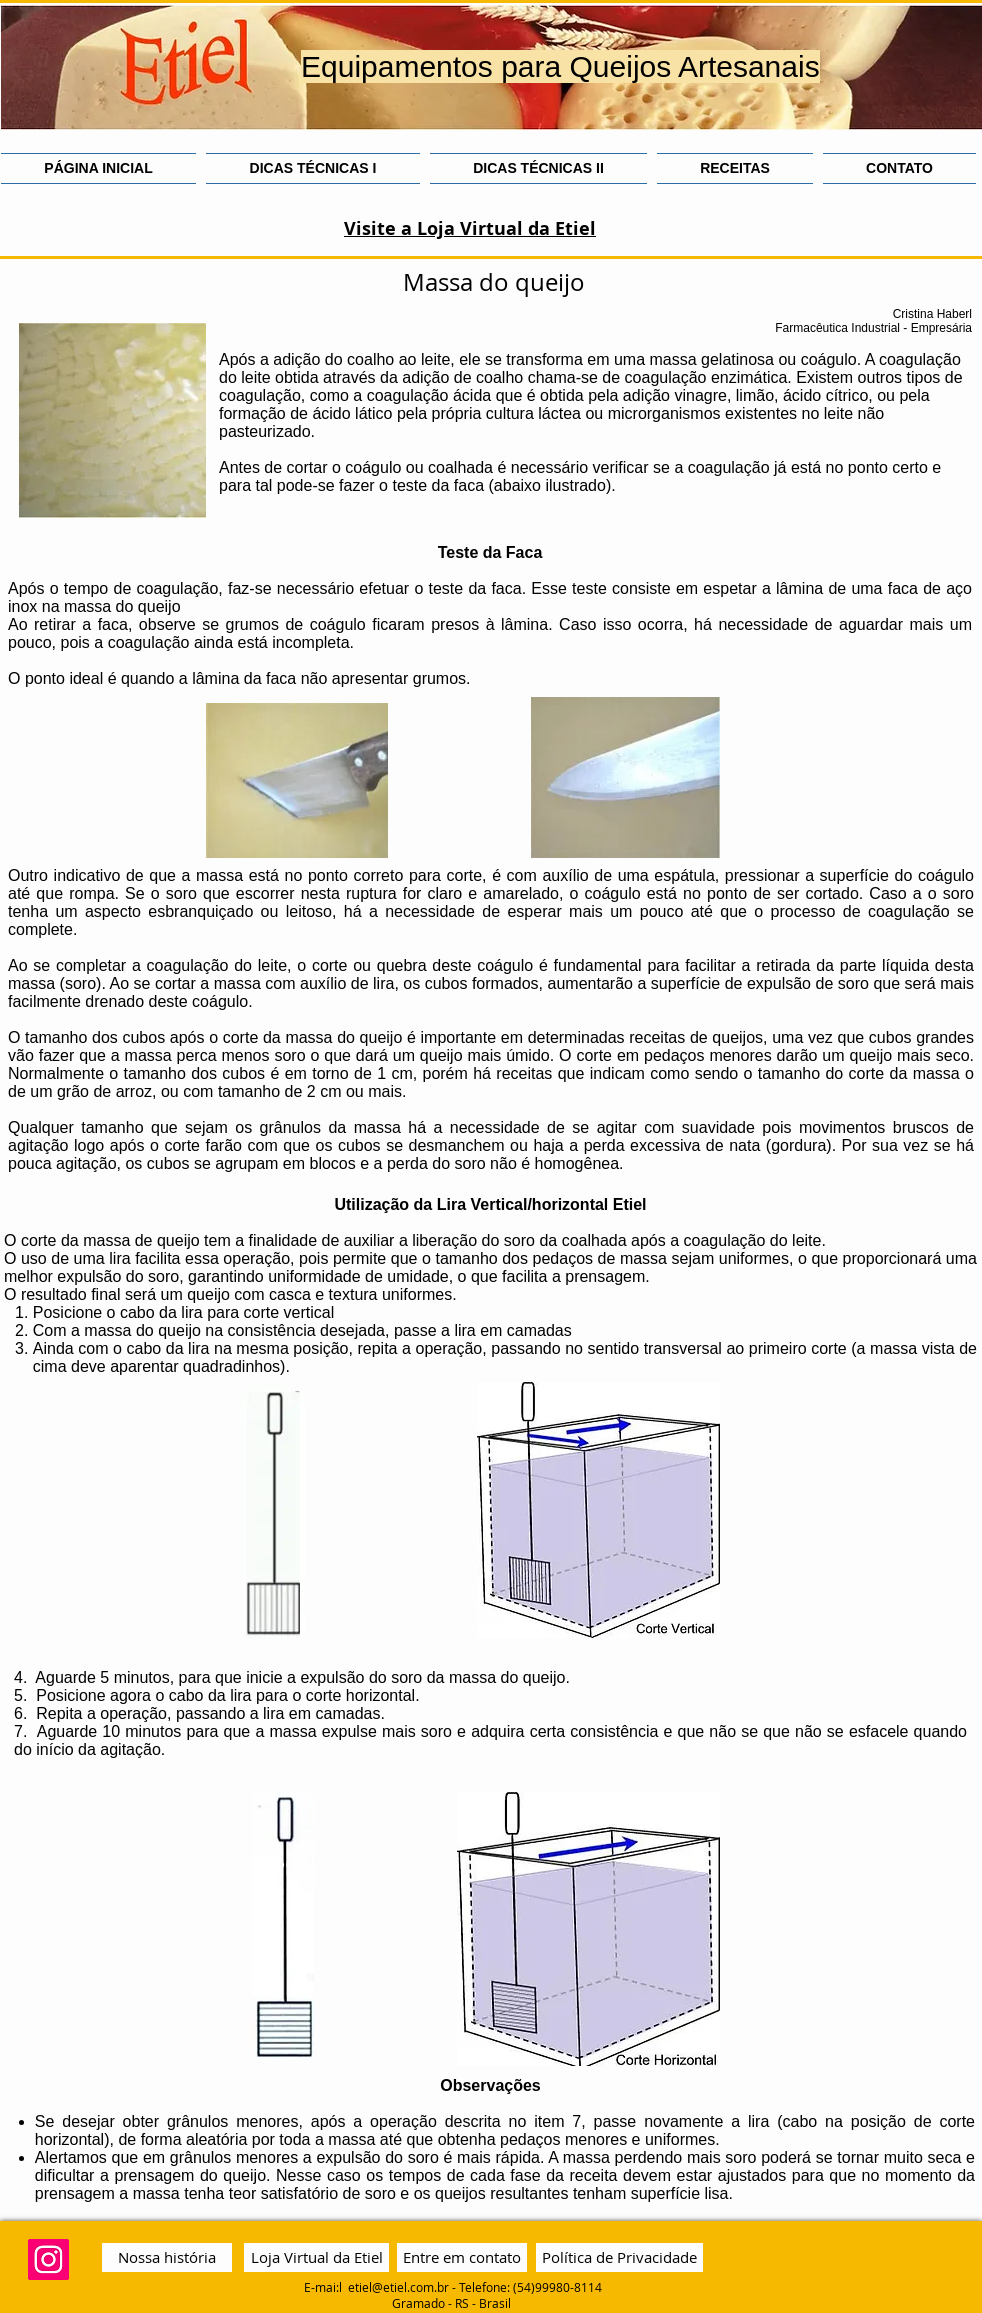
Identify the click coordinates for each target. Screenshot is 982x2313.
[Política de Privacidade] (619, 2257)
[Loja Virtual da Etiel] (316, 2257)
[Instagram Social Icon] (48, 2259)
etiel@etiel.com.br (398, 2287)
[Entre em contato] (462, 2257)
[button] (313, 168)
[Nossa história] (167, 2257)
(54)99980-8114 (557, 2287)
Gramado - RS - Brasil (453, 2303)
